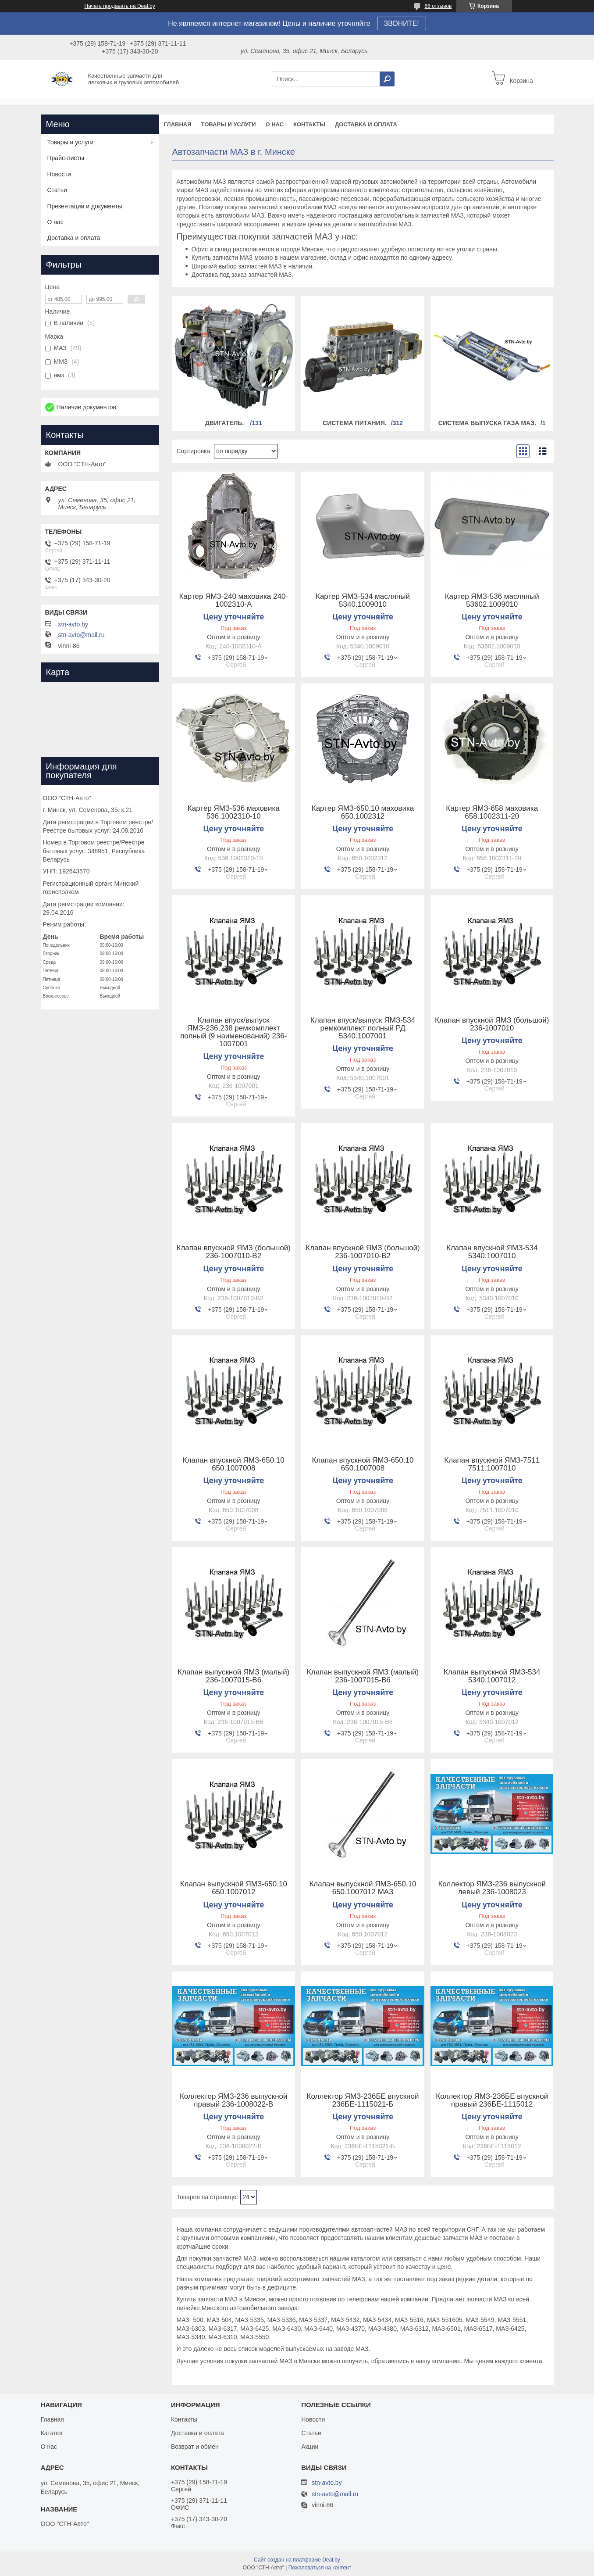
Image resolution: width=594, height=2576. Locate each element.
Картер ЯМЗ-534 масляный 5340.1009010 (363, 600)
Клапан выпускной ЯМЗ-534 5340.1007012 (492, 1676)
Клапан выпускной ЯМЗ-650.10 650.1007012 (233, 1888)
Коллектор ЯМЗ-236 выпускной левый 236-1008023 (492, 1888)
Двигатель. (225, 422)
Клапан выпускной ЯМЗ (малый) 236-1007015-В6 (233, 1676)
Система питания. (355, 422)
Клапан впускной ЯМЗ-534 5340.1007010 (491, 1252)
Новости (59, 174)
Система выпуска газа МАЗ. (487, 422)
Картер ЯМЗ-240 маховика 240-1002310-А (233, 600)
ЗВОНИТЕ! (401, 23)
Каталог (52, 2432)
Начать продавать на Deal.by (120, 6)
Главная (178, 124)
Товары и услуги (228, 124)
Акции (309, 2446)
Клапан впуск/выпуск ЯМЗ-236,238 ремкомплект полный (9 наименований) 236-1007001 (233, 1032)
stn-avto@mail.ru (81, 634)
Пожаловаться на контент (319, 2568)
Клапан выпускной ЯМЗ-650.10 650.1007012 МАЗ (362, 1888)
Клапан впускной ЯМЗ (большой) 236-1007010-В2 (234, 1252)
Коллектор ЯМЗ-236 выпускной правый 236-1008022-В (234, 2100)
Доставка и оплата (366, 124)
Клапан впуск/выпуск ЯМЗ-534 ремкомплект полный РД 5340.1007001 (362, 1028)
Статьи (57, 189)
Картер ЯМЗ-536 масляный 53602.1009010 (492, 600)
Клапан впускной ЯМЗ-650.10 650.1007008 (234, 1464)
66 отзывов (438, 6)
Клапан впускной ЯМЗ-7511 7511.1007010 (492, 1464)
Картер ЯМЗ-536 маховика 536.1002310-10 (234, 812)
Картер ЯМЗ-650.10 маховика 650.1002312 (363, 812)
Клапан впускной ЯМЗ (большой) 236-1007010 (492, 1024)
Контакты (309, 124)
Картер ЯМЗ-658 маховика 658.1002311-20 (492, 812)
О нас (274, 124)
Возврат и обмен (195, 2446)
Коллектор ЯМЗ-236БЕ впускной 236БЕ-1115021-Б (363, 2100)
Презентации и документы (84, 206)
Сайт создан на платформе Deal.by (297, 2560)
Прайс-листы (66, 157)
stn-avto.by (73, 624)
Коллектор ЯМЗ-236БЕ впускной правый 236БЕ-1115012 (492, 2100)
